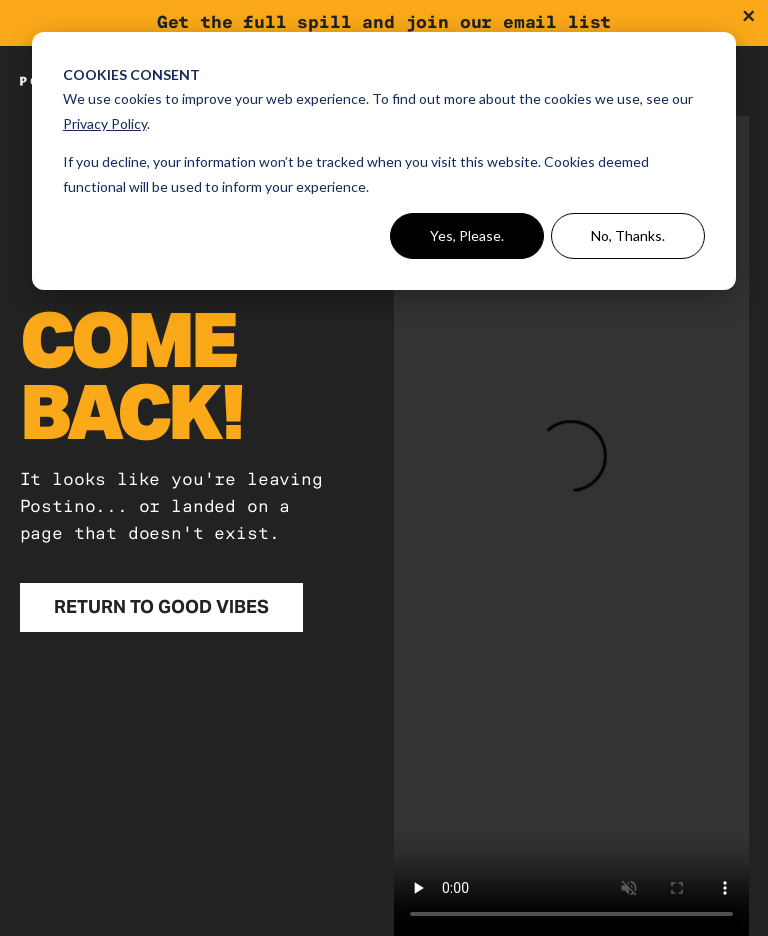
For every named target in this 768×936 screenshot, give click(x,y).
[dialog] (384, 161)
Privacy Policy (105, 123)
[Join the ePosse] (384, 23)
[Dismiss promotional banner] (748, 16)
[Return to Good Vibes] (162, 607)
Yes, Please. (467, 235)
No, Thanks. (628, 235)
